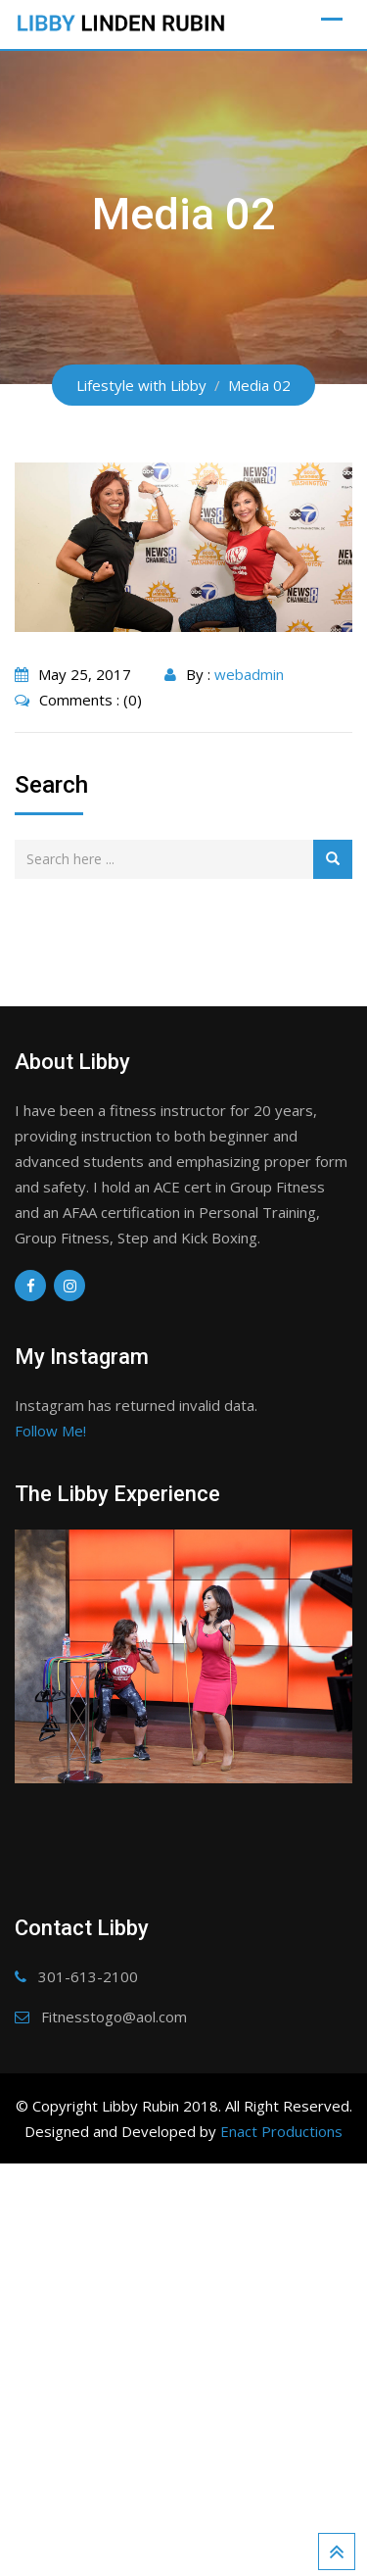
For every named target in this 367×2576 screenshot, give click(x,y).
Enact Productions (281, 2520)
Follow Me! (50, 1430)
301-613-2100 (88, 2365)
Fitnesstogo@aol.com (114, 2405)
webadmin (249, 674)
